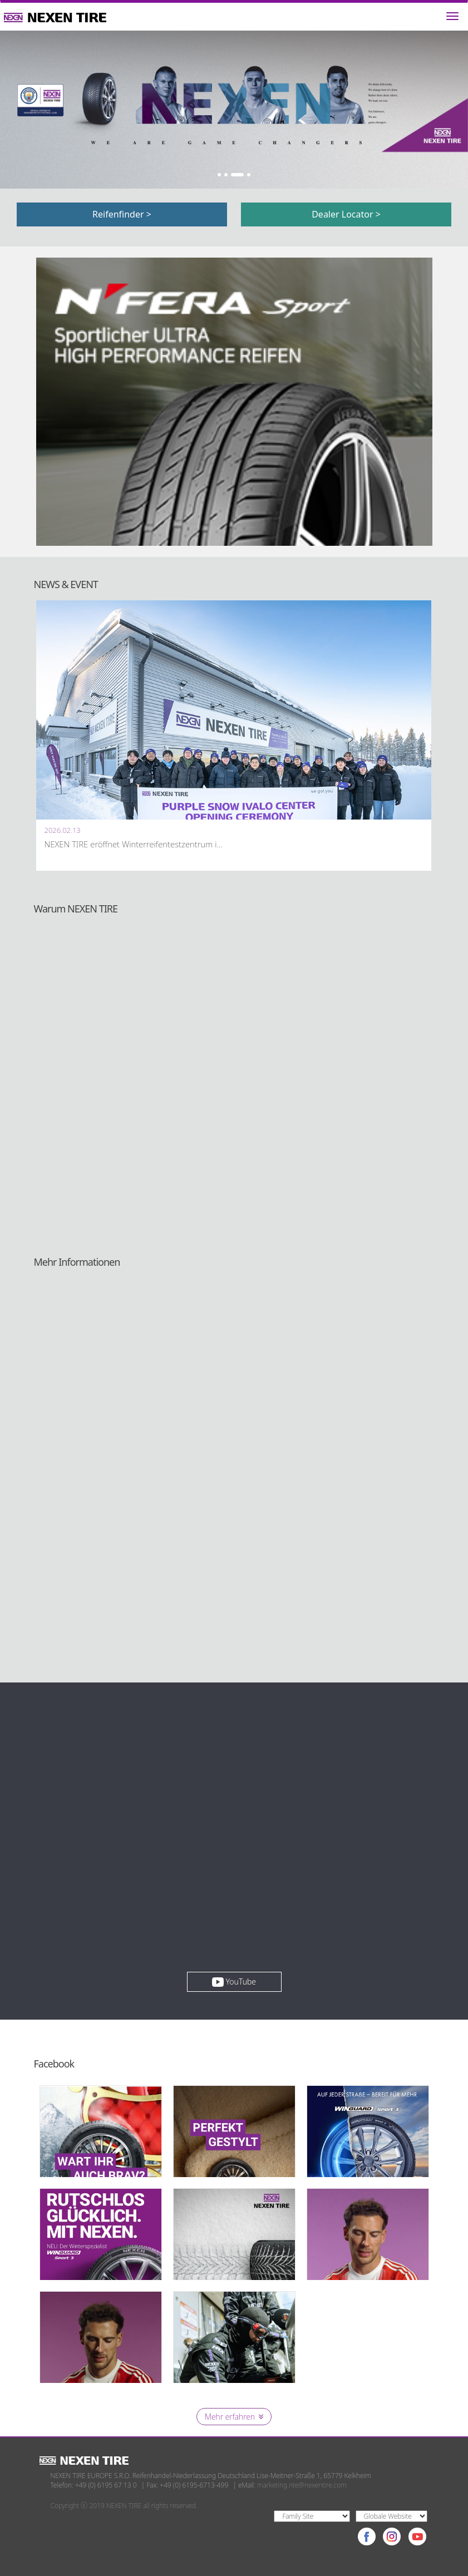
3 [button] (237, 174)
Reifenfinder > (121, 214)
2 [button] (226, 174)
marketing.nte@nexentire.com (302, 2485)
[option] (234, 110)
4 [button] (248, 174)
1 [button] (219, 174)
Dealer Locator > (346, 214)
